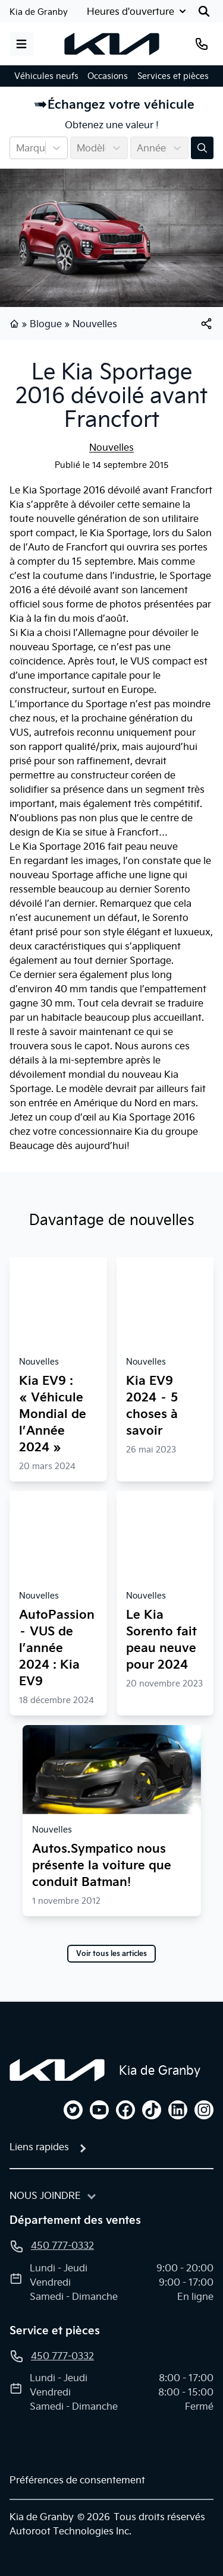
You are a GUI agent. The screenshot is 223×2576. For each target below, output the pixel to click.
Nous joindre (45, 2195)
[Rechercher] (204, 11)
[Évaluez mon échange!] (202, 148)
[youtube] (99, 2109)
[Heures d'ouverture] (138, 11)
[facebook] (125, 2109)
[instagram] (203, 2109)
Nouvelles (95, 323)
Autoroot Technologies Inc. (70, 2530)
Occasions (107, 76)
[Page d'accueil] (57, 2070)
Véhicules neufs (46, 76)
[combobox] (17, 148)
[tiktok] (151, 2109)
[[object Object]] (206, 324)
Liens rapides (39, 2146)
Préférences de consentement (77, 2479)
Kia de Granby (39, 12)
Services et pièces (173, 76)
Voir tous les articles (111, 1953)
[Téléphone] (201, 44)
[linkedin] (177, 2109)
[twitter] (73, 2109)
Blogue (46, 323)
